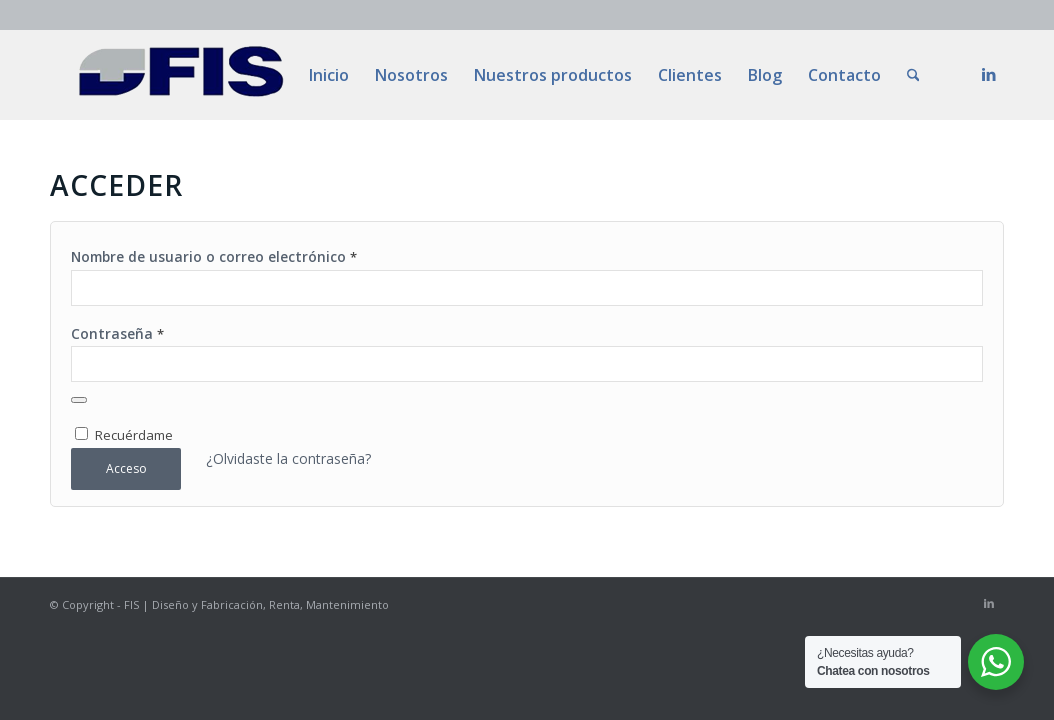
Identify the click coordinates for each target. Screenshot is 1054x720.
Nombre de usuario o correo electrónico (214, 256)
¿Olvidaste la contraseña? (288, 458)
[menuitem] (329, 75)
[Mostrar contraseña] (79, 400)
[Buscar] (913, 75)
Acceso (126, 468)
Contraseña (117, 333)
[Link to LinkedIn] (989, 74)
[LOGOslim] (181, 75)
